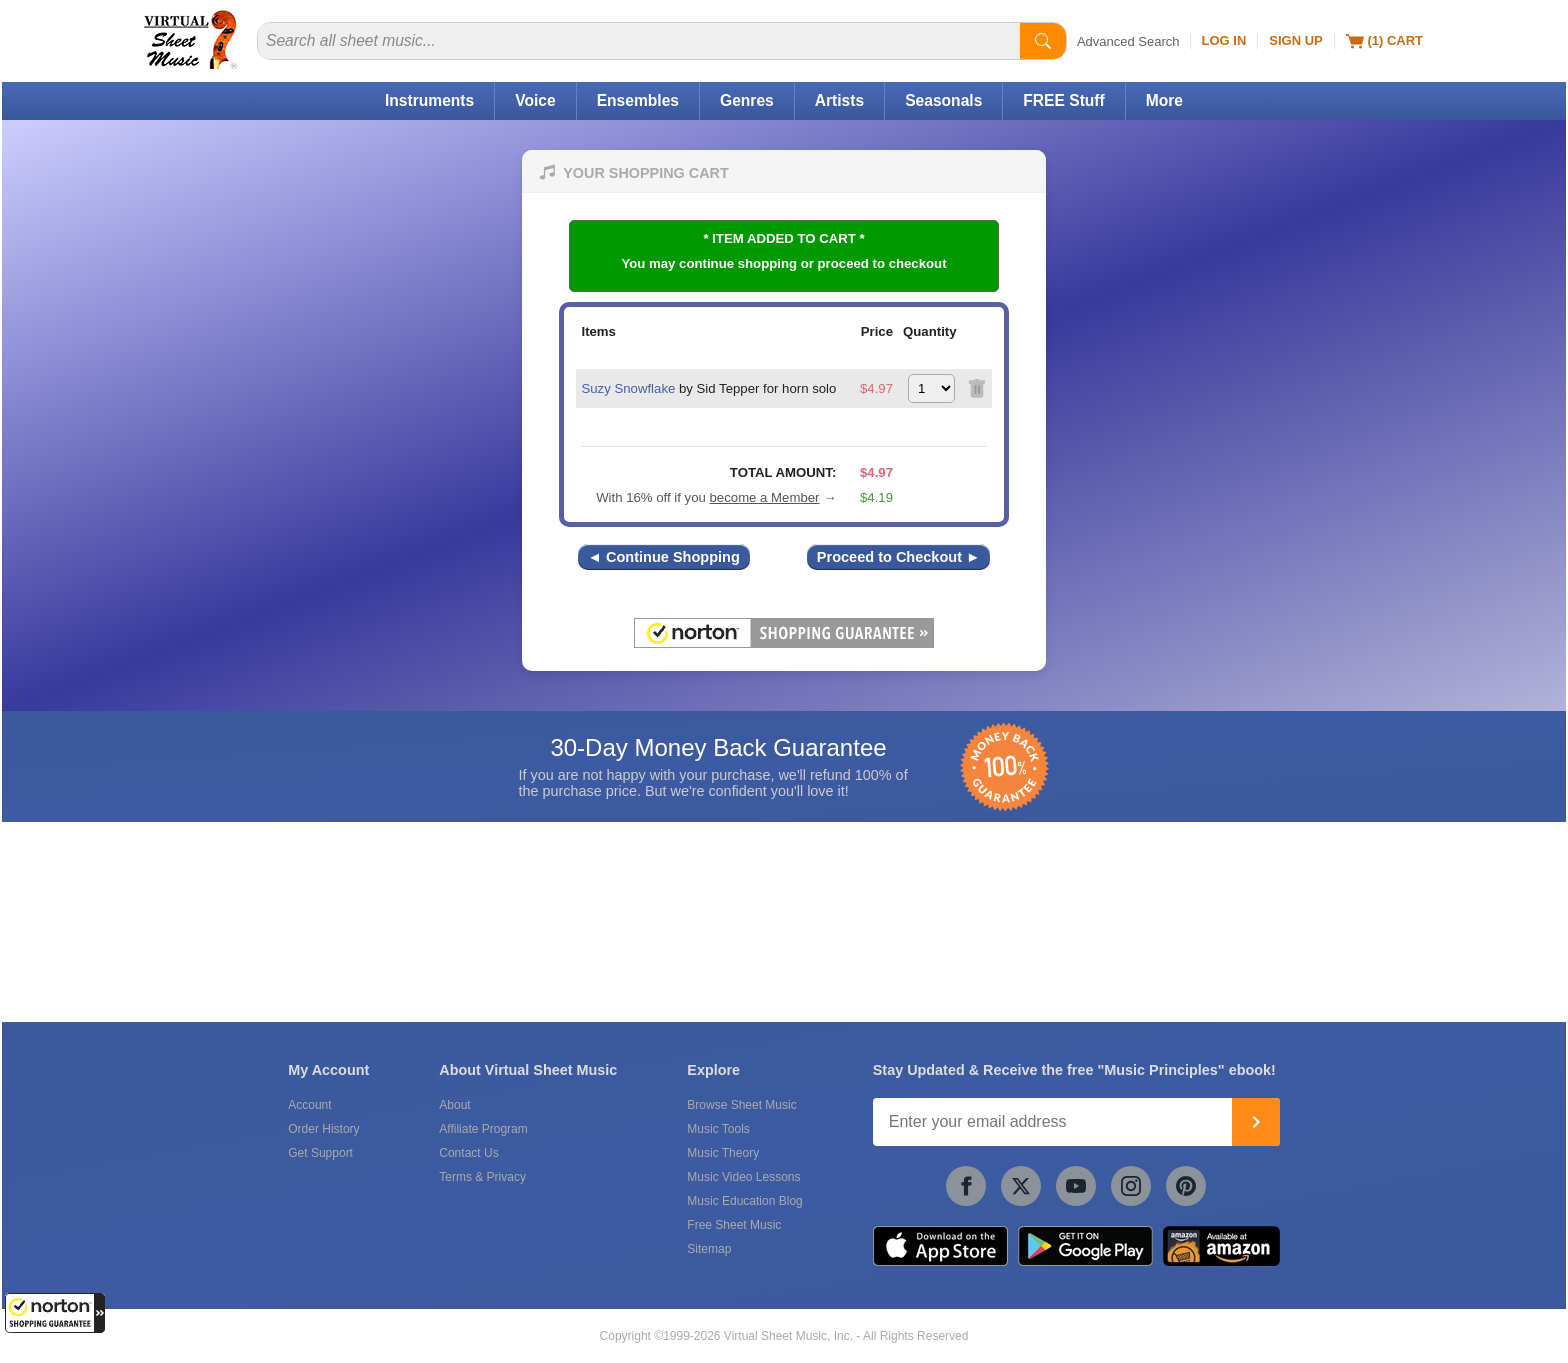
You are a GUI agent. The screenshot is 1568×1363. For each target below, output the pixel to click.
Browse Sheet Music (741, 1105)
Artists (839, 100)
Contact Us (468, 1153)
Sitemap (709, 1249)
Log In (1224, 40)
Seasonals (943, 100)
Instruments (429, 100)
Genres (747, 100)
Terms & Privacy (482, 1177)
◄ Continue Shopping (664, 557)
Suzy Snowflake (628, 388)
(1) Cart (1384, 41)
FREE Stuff (1063, 100)
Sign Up (1295, 40)
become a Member (765, 497)
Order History (323, 1129)
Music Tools (718, 1129)
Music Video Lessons (743, 1177)
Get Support (320, 1153)
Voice (535, 100)
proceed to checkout (882, 263)
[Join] (1256, 1122)
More (1164, 100)
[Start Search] (1043, 41)
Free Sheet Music (734, 1225)
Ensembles (638, 100)
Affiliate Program (483, 1129)
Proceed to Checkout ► (899, 557)
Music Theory (723, 1153)
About (454, 1105)
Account (309, 1105)
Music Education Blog (744, 1201)
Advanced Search (1128, 41)
